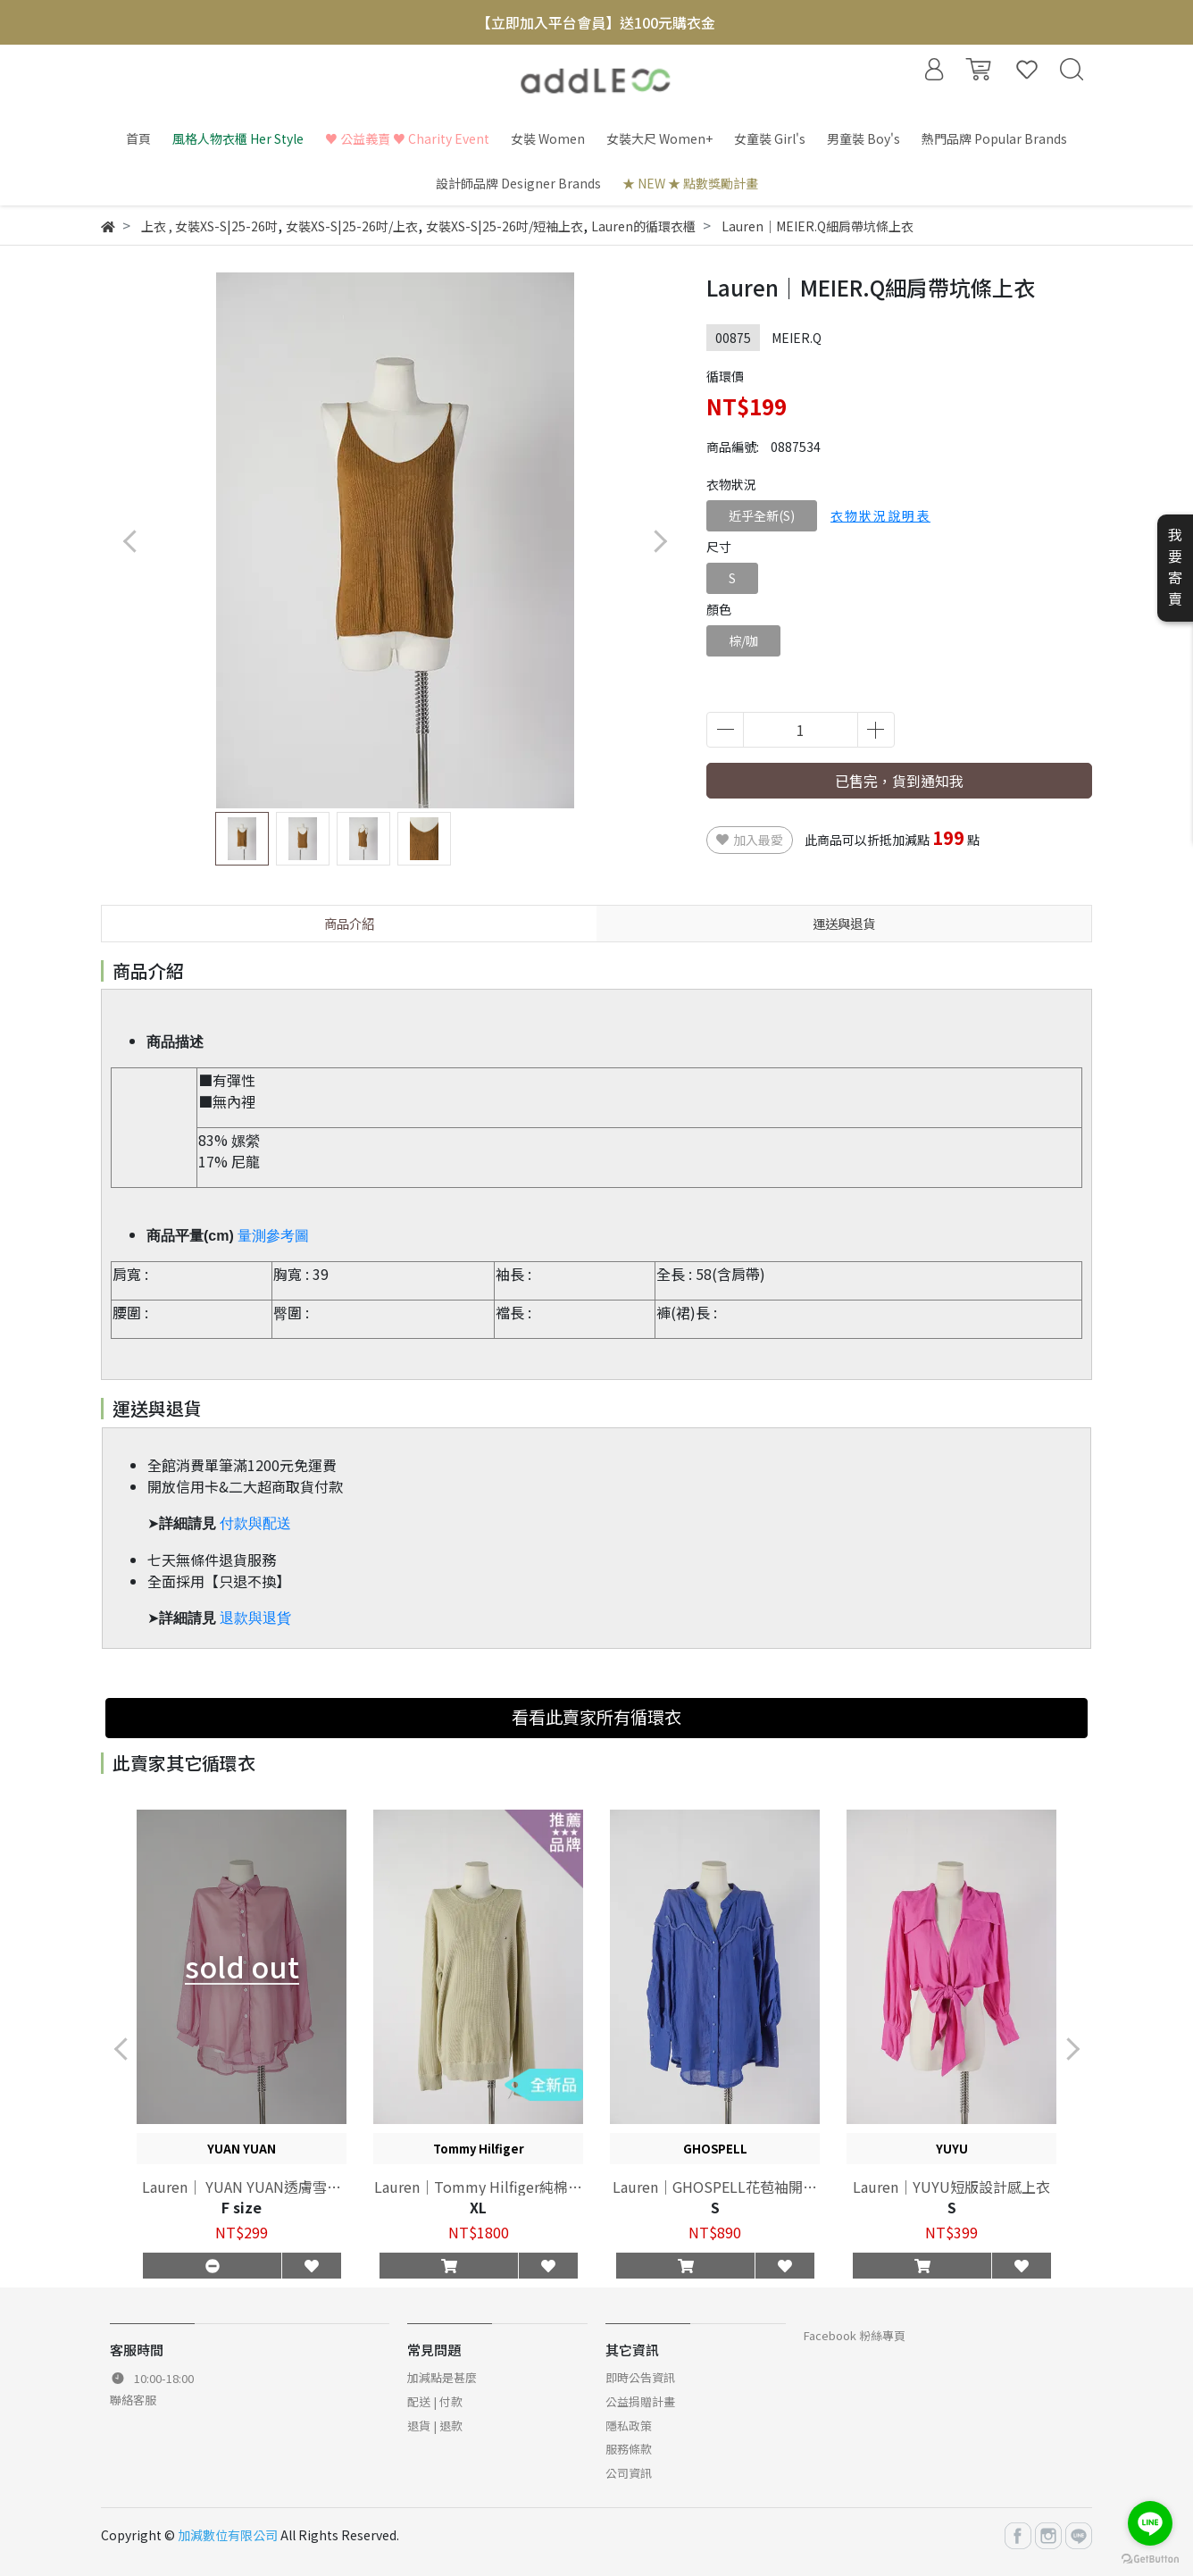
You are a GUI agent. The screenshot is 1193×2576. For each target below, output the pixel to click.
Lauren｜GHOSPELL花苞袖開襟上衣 (715, 2186)
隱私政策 (628, 2425)
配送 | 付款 (435, 2401)
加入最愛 (749, 840)
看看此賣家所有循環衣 (596, 1716)
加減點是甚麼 (442, 2377)
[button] (659, 541)
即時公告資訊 (640, 2377)
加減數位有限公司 (228, 2535)
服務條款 (628, 2448)
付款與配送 (255, 1523)
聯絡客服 (133, 2399)
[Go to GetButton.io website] (1150, 2557)
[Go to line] (1150, 2523)
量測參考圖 (273, 1235)
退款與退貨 (255, 1618)
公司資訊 (628, 2472)
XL (478, 2207)
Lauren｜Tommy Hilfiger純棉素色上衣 (478, 2186)
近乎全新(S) (762, 515)
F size (241, 2207)
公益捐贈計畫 (640, 2401)
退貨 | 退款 (435, 2425)
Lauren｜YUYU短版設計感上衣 (951, 2186)
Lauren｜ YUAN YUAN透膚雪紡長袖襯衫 (241, 2186)
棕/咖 (743, 640)
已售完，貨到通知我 (899, 780)
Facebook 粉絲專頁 (854, 2335)
